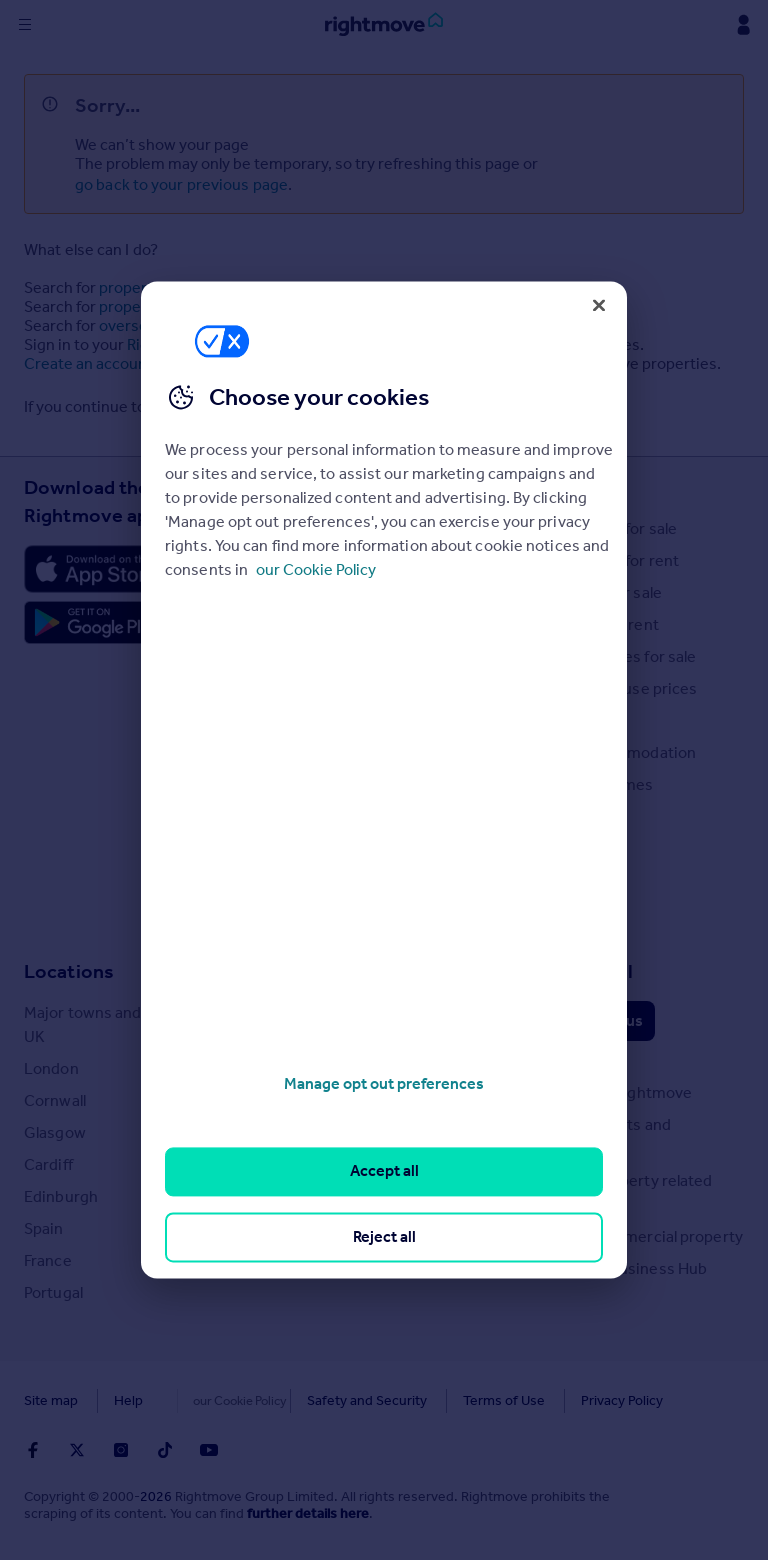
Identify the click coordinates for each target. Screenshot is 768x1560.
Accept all (384, 1171)
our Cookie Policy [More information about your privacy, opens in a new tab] (316, 569)
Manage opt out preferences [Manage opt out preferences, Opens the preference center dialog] (384, 1083)
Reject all (384, 1236)
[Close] (599, 305)
